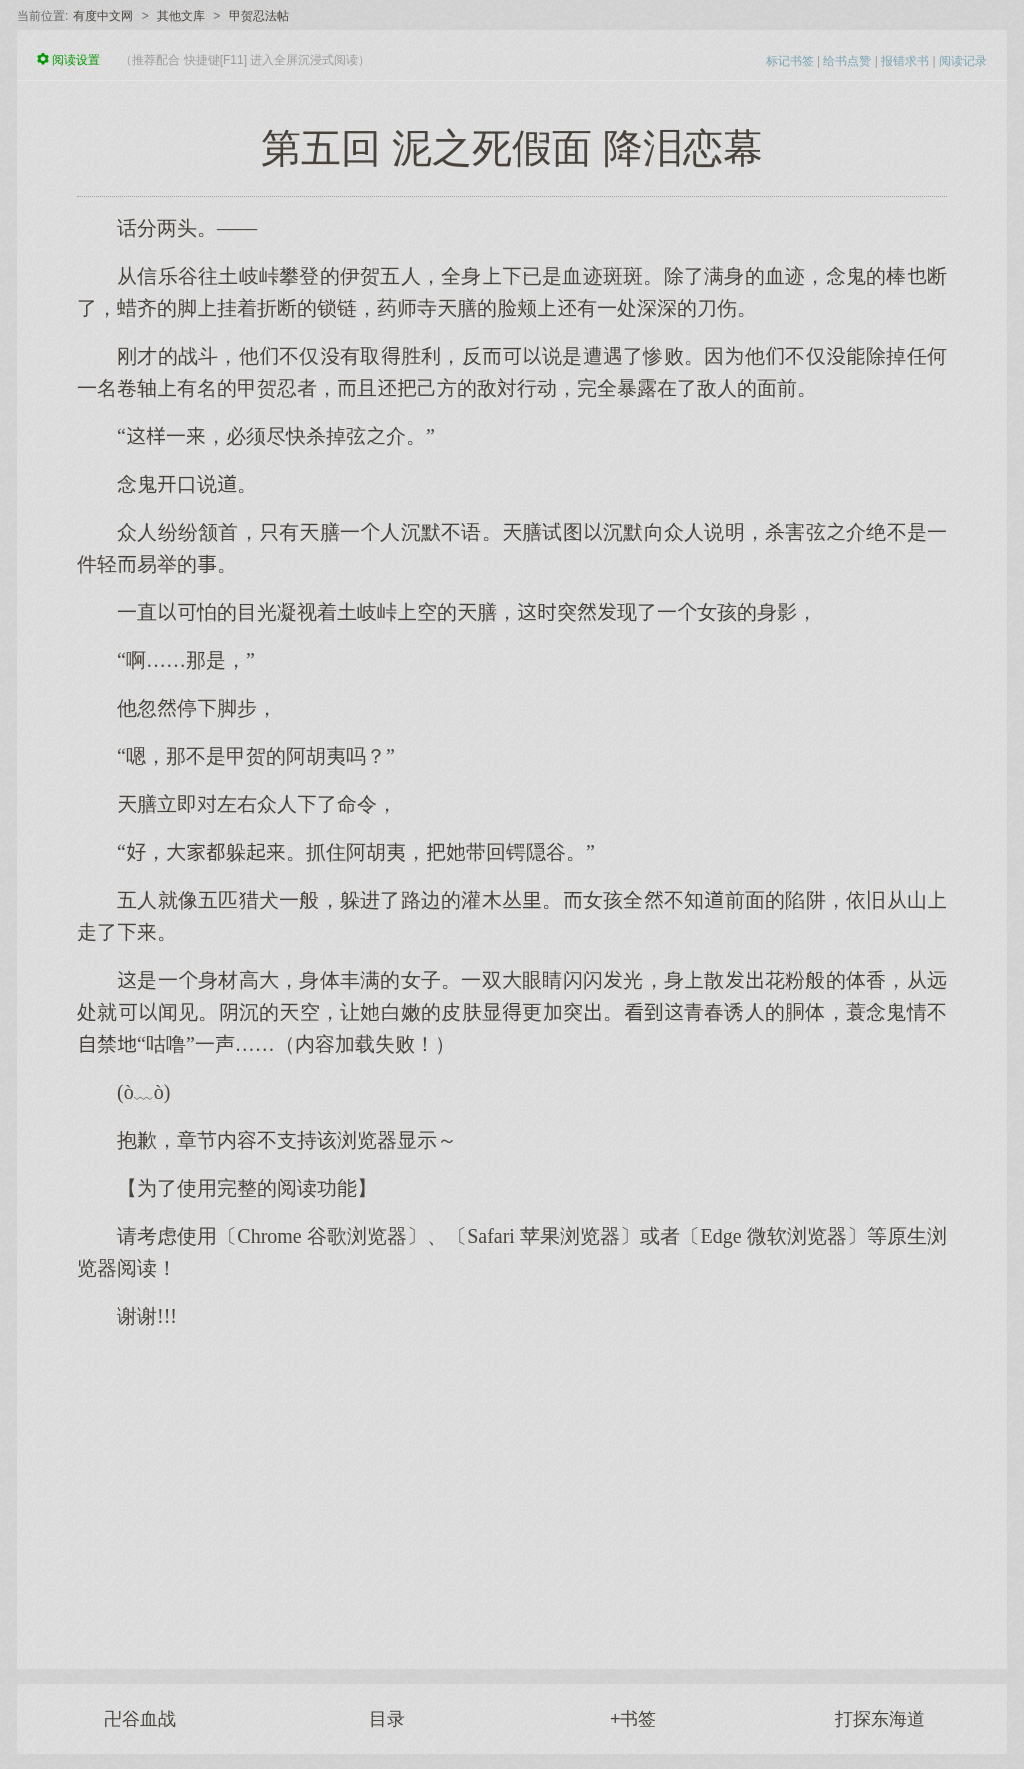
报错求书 (905, 61)
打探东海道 (880, 1719)
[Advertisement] (512, 1489)
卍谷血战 (140, 1719)
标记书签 (790, 61)
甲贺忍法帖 (259, 16)
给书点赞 (847, 61)
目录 (387, 1719)
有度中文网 (103, 16)
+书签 (633, 1719)
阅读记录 (963, 61)
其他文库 (181, 16)
